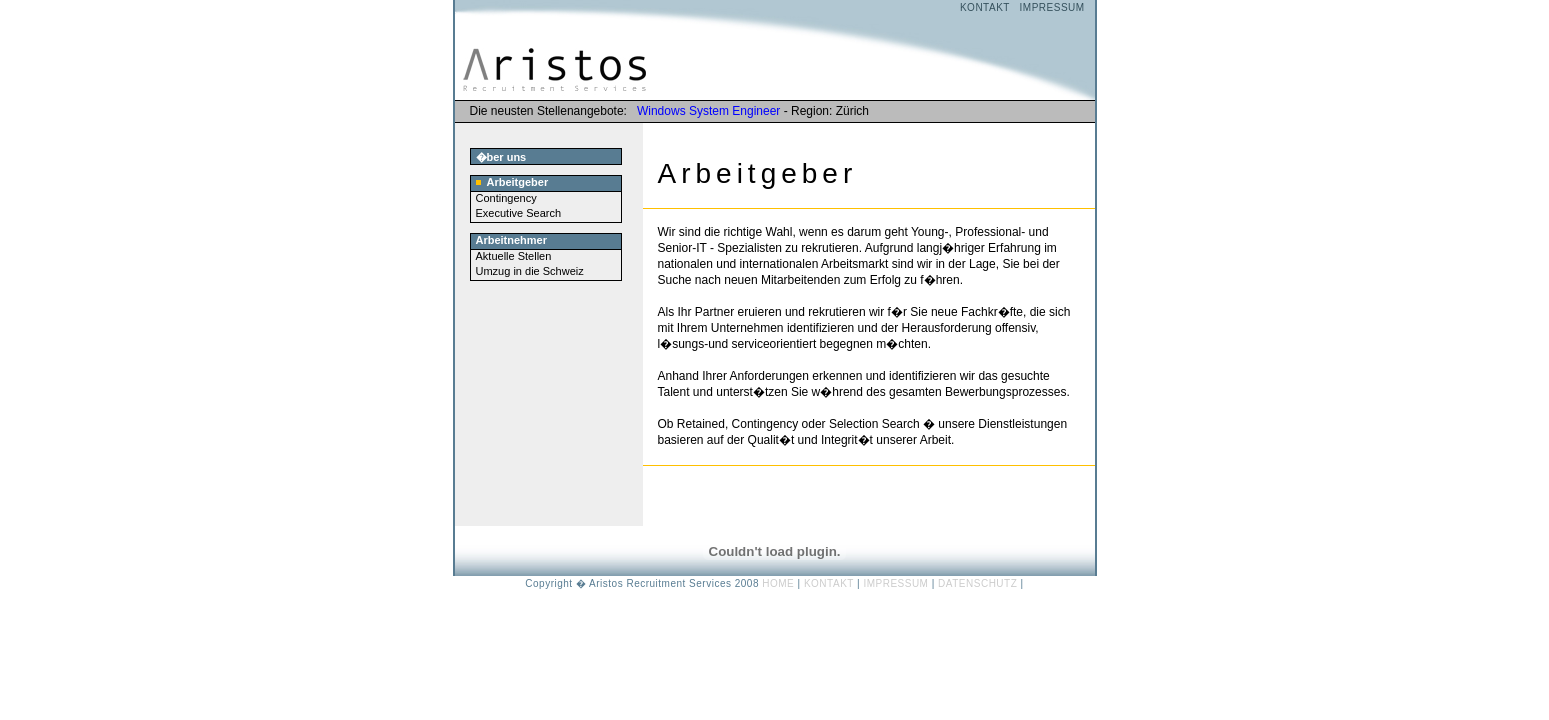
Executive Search (519, 213)
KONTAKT (985, 7)
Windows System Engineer (708, 111)
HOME (778, 583)
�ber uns (501, 157)
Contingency (506, 198)
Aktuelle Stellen (514, 256)
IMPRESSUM (1052, 7)
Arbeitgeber (512, 182)
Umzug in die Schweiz (530, 271)
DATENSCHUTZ (977, 583)
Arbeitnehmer (512, 240)
